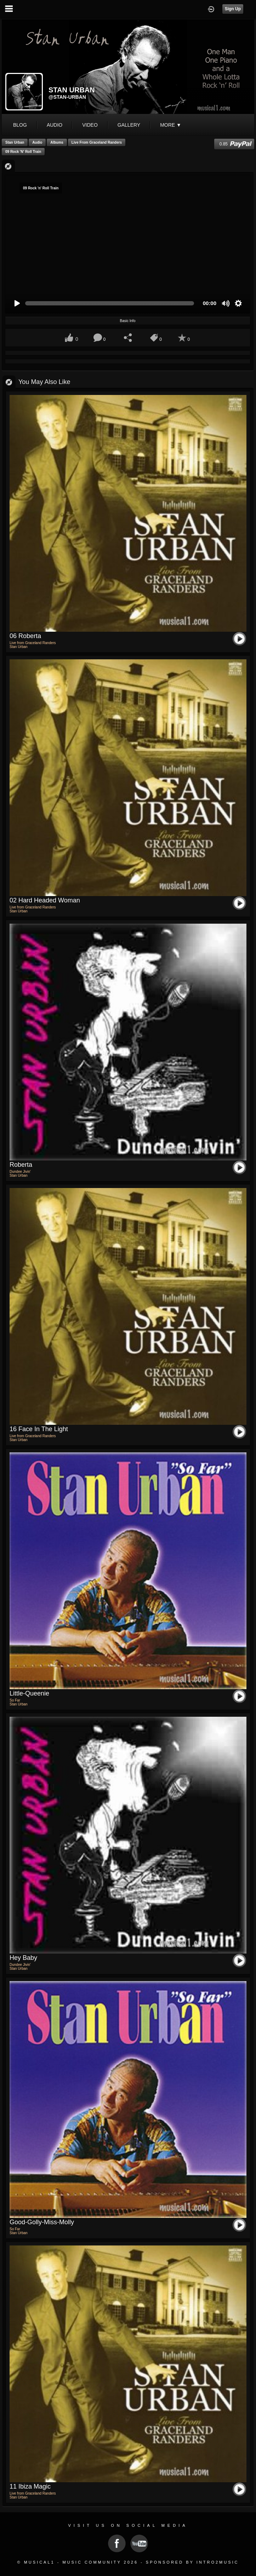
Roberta (21, 1164)
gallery (129, 125)
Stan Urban (14, 142)
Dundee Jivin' (20, 1172)
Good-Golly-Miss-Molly (42, 2222)
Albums (56, 142)
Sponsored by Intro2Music (192, 2562)
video (90, 125)
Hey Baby (23, 1957)
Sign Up (233, 8)
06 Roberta (25, 635)
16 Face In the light (39, 1429)
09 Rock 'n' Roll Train (23, 152)
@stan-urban (67, 97)
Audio (37, 142)
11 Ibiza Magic (30, 2486)
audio (54, 125)
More (170, 125)
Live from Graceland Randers (97, 142)
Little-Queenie (29, 1693)
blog (20, 125)
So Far (15, 1700)
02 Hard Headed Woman (45, 900)
